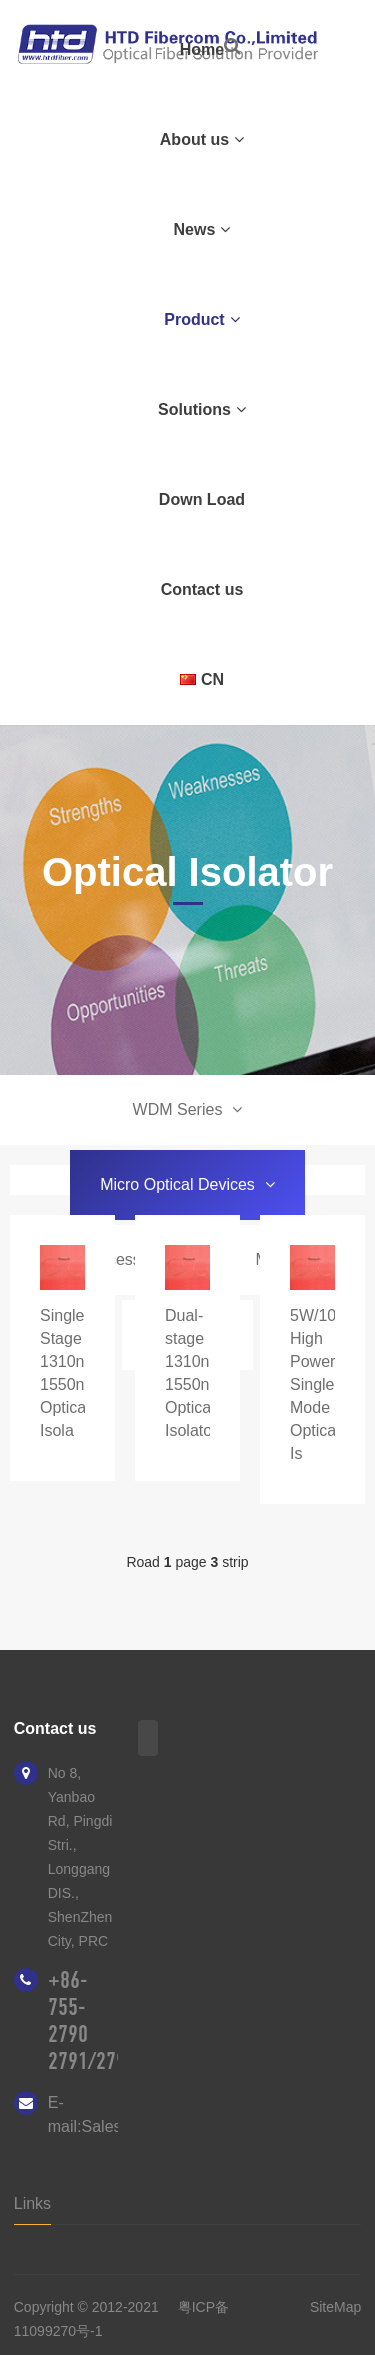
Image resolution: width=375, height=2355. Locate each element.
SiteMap (335, 2307)
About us (202, 139)
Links (32, 2203)
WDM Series (188, 1109)
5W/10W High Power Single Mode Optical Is (320, 1384)
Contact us (202, 589)
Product (201, 319)
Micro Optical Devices (187, 1184)
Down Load (202, 499)
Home (202, 49)
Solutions (202, 409)
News (202, 229)
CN (202, 679)
